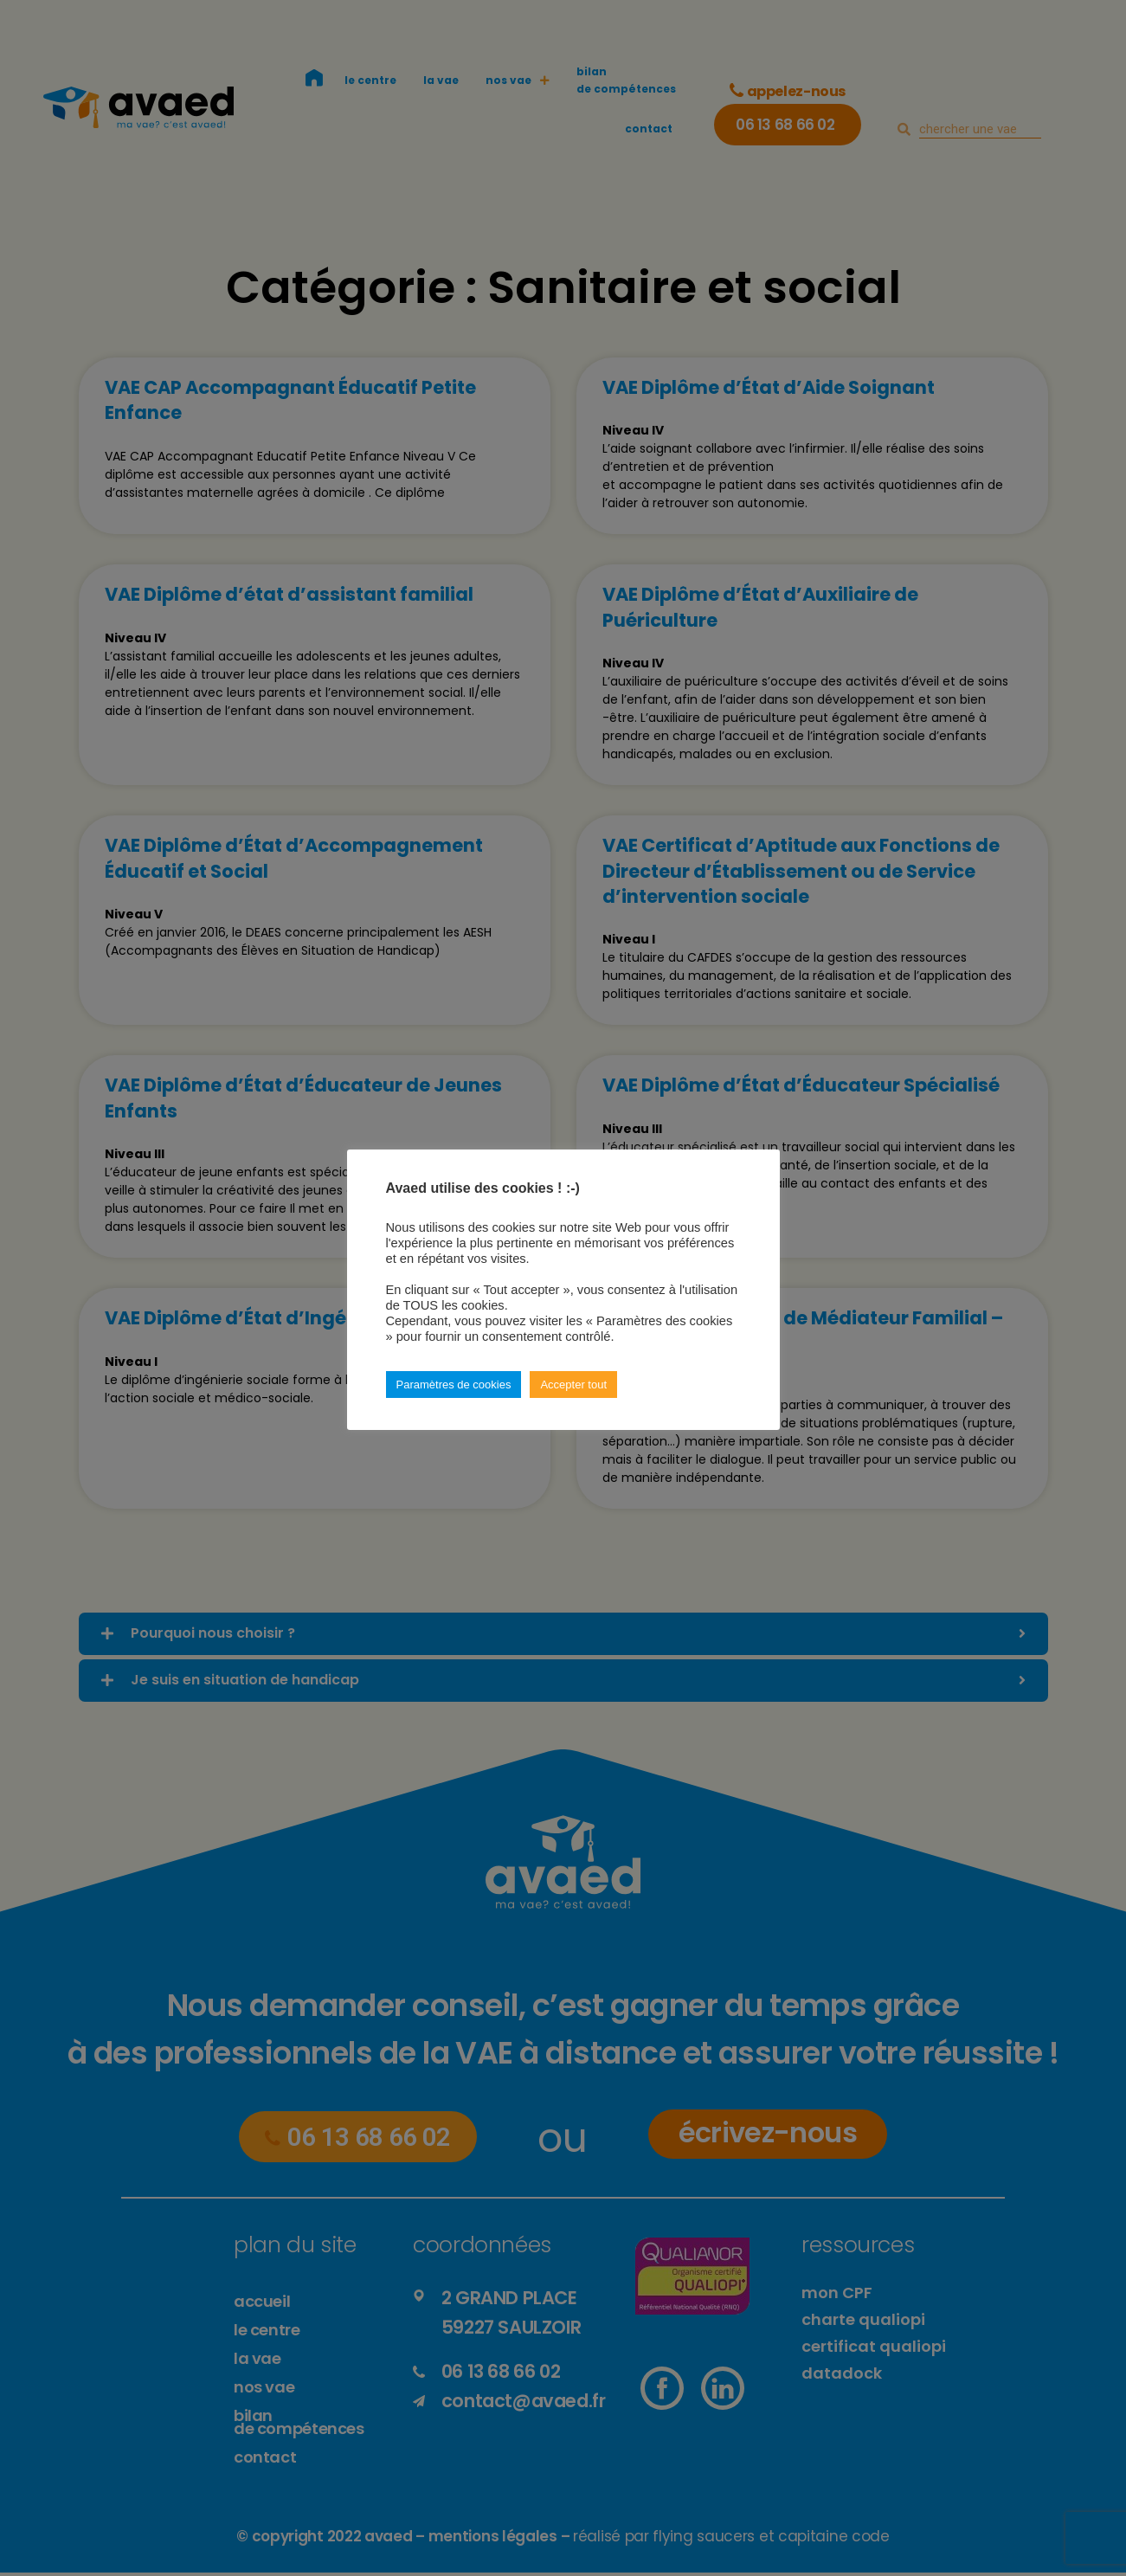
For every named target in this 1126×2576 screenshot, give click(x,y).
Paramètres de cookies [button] (454, 1384)
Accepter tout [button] (573, 1384)
